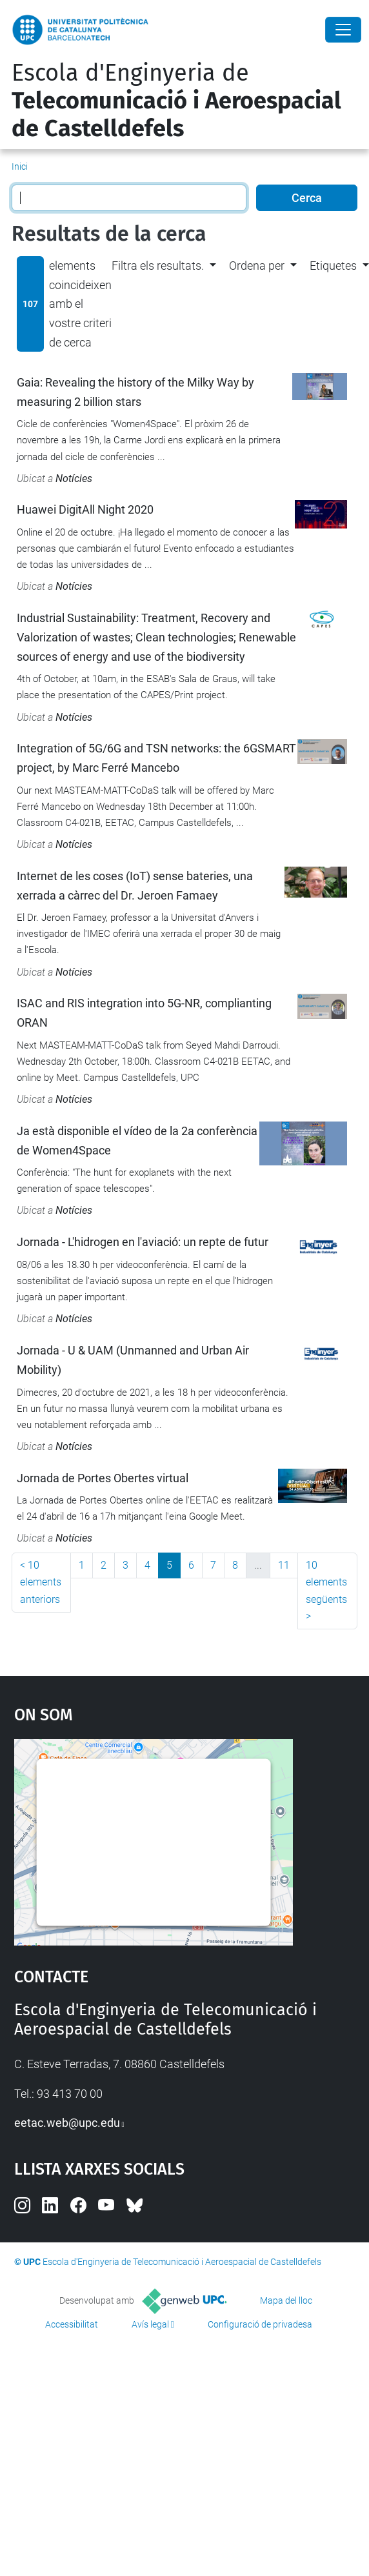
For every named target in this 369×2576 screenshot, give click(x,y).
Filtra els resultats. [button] (158, 265)
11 (284, 1565)
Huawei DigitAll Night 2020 (85, 509)
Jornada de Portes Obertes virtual (102, 1478)
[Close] (343, 30)
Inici (20, 166)
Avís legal (150, 2324)
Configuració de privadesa (260, 2324)
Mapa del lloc (286, 2300)
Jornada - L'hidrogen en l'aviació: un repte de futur (142, 1242)
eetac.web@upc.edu (67, 2122)
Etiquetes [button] (333, 265)
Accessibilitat (71, 2324)
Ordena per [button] (256, 265)
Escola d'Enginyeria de (176, 101)
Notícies (73, 478)
